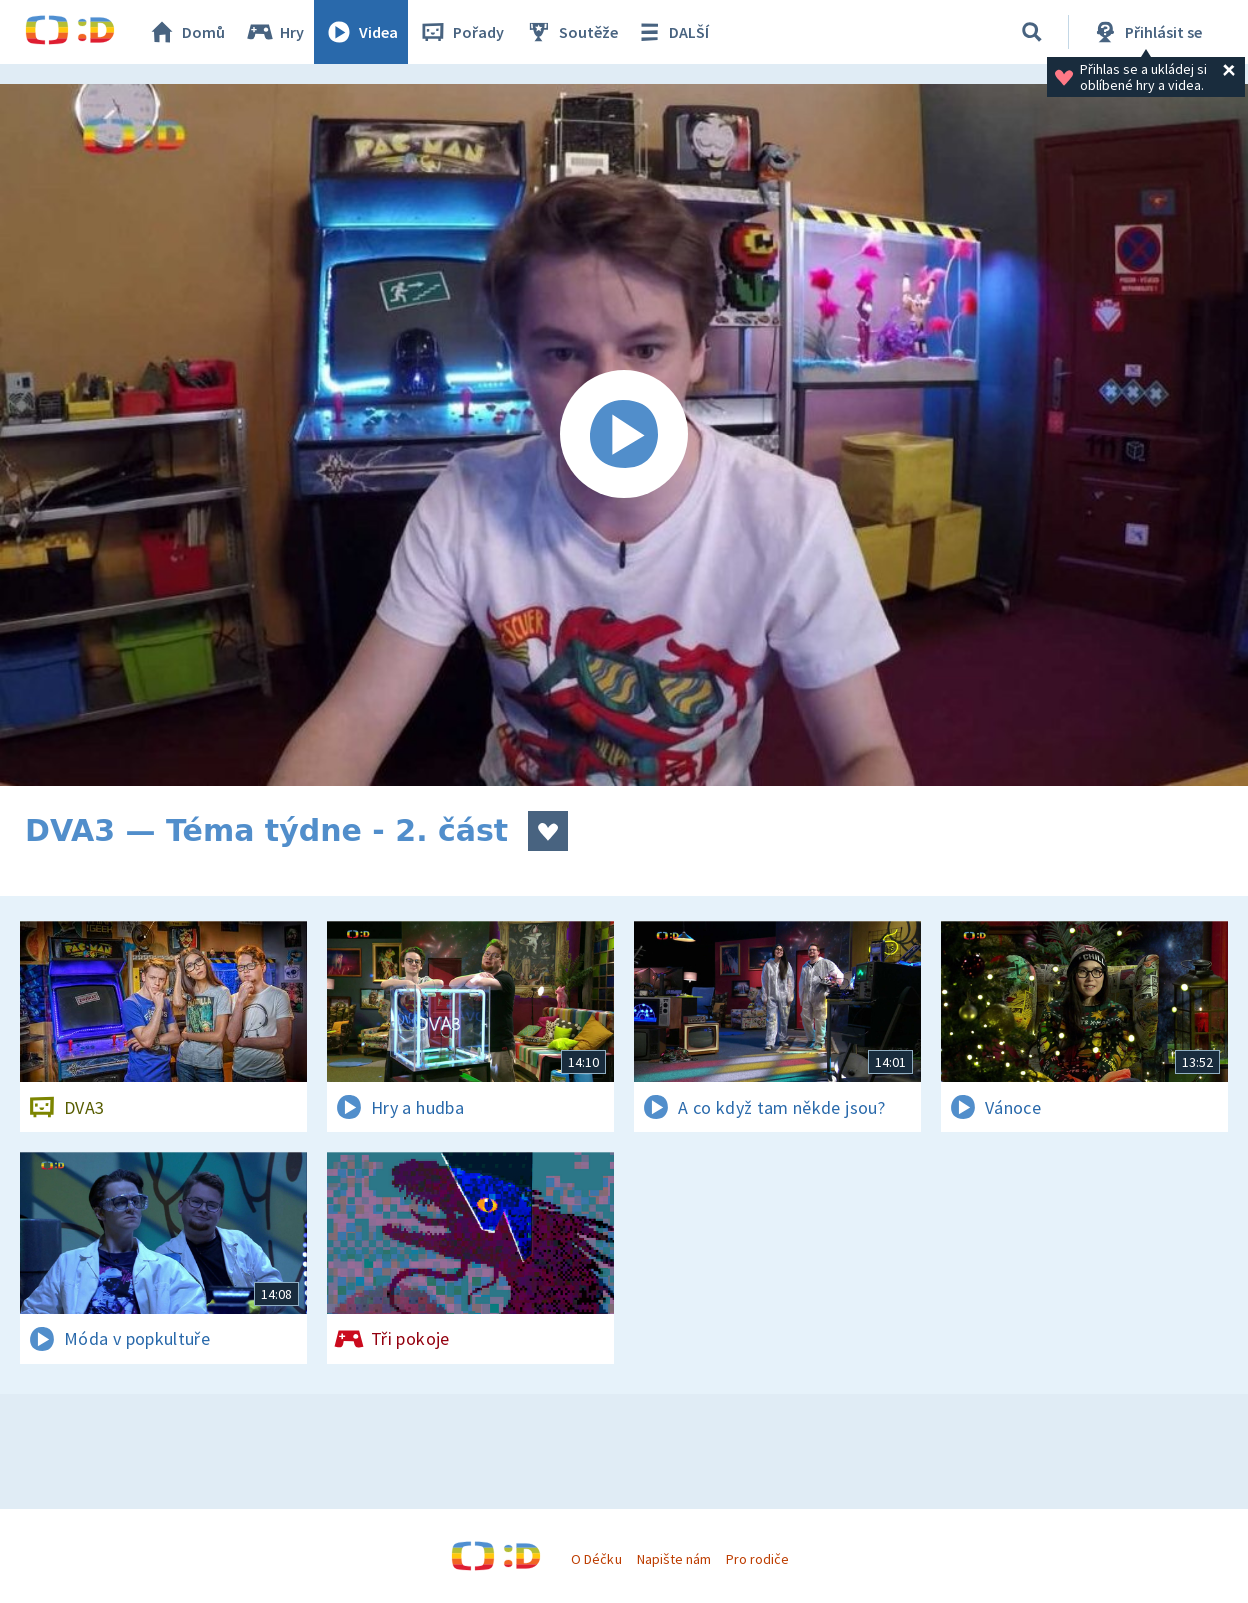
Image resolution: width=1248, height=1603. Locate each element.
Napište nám (674, 1559)
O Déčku (596, 1559)
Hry (274, 32)
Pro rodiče (757, 1559)
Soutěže (571, 32)
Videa (361, 32)
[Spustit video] (624, 435)
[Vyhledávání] (1032, 32)
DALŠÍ (671, 32)
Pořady (461, 32)
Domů (186, 32)
